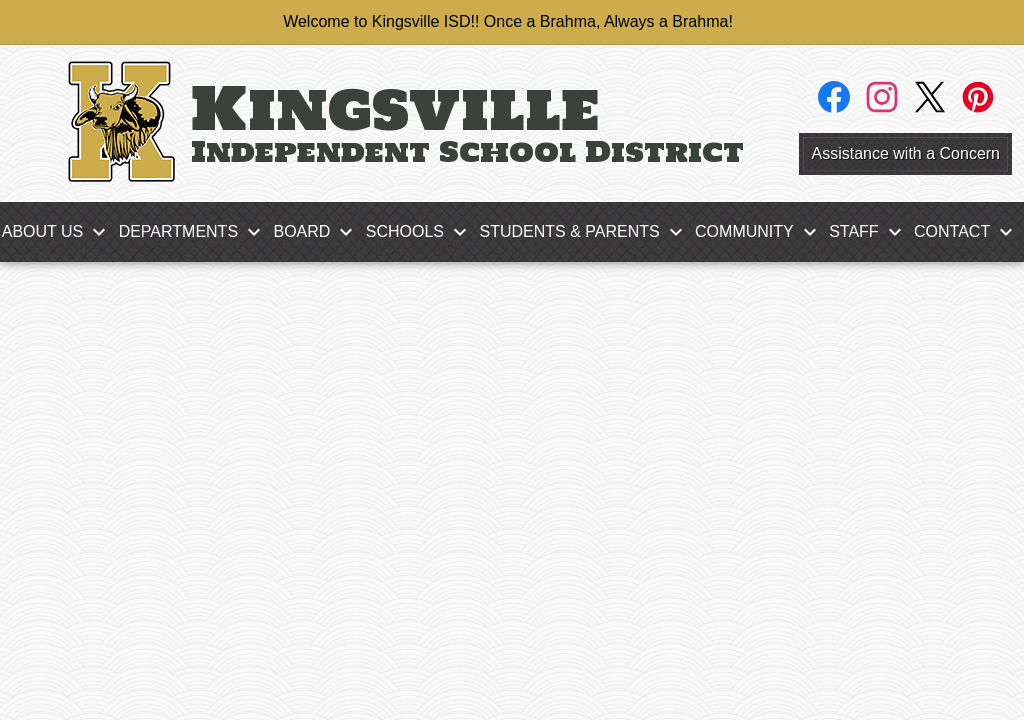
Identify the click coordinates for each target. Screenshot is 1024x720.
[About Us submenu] (59, 232)
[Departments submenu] (194, 232)
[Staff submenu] (869, 232)
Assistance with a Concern (905, 153)
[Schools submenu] (421, 232)
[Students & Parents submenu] (585, 232)
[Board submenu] (317, 232)
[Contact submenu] (968, 232)
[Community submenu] (760, 232)
